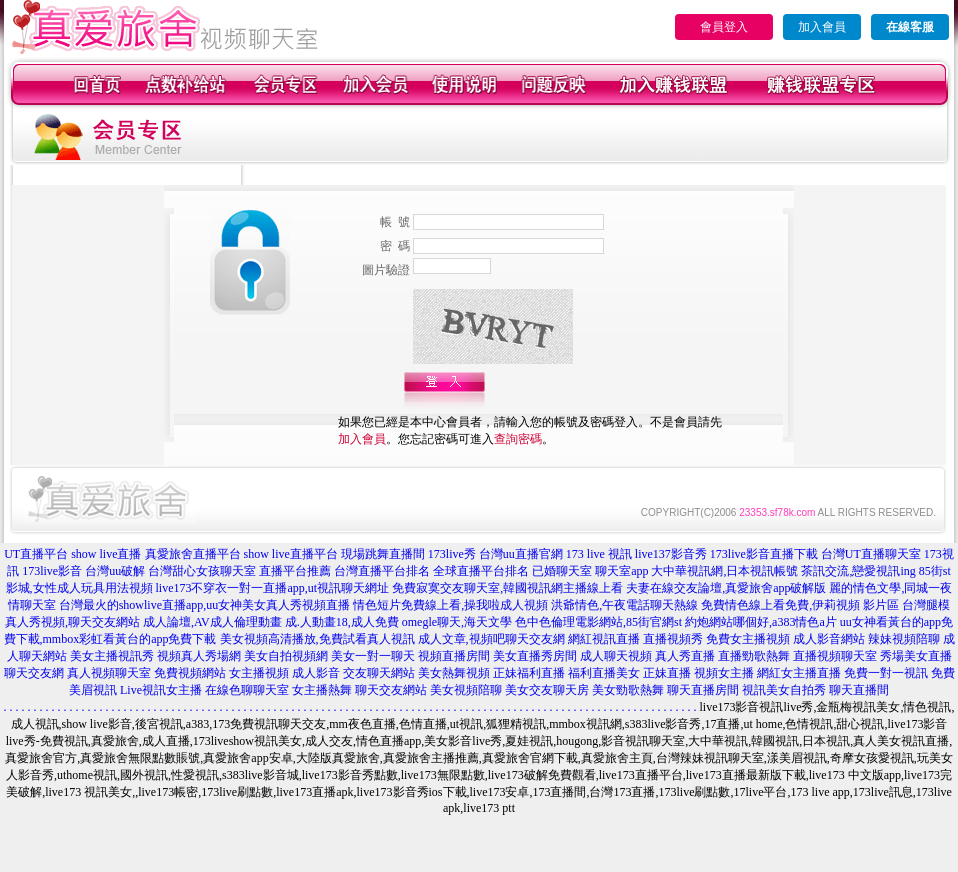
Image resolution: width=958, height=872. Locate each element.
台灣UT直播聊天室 (871, 554)
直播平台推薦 (295, 571)
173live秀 (452, 554)
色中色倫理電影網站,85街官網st (598, 622)
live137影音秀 (671, 554)
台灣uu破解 (115, 571)
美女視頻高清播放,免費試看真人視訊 (317, 639)
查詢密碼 (518, 439)
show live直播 (106, 554)
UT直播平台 (36, 554)
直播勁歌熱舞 (754, 656)
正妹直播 (667, 673)
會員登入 (724, 27)
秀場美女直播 (916, 656)
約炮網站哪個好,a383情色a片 (761, 622)
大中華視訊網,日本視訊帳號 (724, 571)
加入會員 (822, 27)
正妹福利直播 (529, 673)
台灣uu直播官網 (521, 554)
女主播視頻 (259, 673)
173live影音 (52, 571)
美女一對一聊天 (373, 656)
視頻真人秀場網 (199, 656)
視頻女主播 (724, 673)
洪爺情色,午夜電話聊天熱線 (624, 605)
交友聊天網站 (379, 673)
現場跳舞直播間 (383, 554)
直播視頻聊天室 (835, 656)
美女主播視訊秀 (112, 656)
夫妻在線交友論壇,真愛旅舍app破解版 (726, 588)
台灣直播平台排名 (382, 571)
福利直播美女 (604, 673)
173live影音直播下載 (764, 554)
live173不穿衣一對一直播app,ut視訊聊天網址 (273, 588)
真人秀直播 (685, 656)
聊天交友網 (34, 673)
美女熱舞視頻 (454, 673)
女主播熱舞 (322, 690)
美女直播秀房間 (535, 656)
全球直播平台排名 (481, 571)
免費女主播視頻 (748, 639)
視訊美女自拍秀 (784, 690)
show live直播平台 (291, 554)
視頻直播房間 (454, 656)
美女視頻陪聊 (466, 690)
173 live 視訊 (599, 554)
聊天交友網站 (391, 690)
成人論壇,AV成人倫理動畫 (212, 622)
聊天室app (621, 571)
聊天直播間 (859, 690)
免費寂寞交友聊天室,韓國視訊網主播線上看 (507, 588)
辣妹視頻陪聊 (904, 639)
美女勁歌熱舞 (628, 690)
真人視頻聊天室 (109, 673)
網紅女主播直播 (799, 673)
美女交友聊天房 (547, 690)
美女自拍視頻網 (286, 656)
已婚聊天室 (562, 571)
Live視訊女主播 (161, 690)
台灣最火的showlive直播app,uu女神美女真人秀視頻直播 (205, 605)
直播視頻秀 (673, 639)
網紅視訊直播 (604, 639)
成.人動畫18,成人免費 (342, 622)
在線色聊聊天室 (247, 690)
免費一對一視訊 (886, 673)
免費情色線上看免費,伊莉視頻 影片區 (800, 605)
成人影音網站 (829, 639)
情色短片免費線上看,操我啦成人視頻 (450, 605)
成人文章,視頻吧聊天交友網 (491, 639)
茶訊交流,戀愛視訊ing (858, 571)
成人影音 (316, 673)
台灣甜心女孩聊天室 (202, 571)
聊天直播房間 (703, 690)
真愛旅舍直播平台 (193, 554)
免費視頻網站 (190, 673)
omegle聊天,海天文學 (457, 622)
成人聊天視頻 (616, 656)
